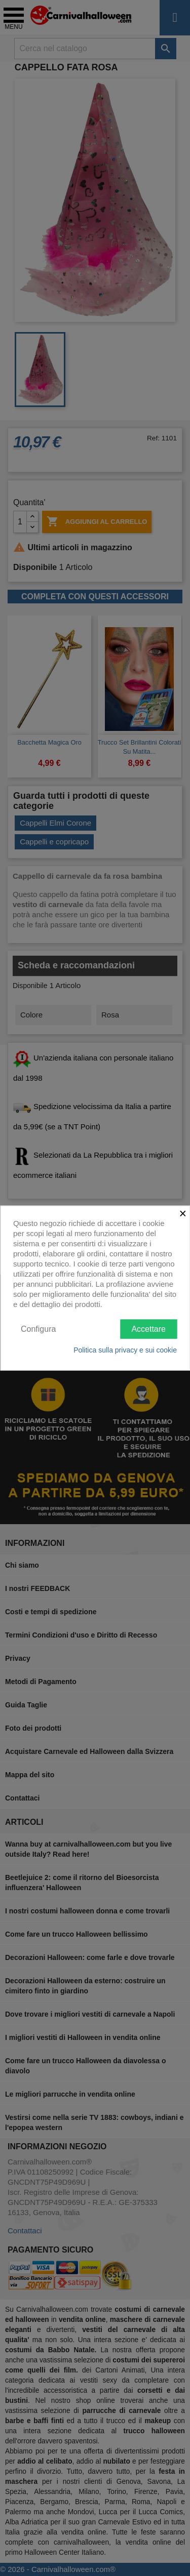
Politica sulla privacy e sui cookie (125, 1350)
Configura (38, 1328)
